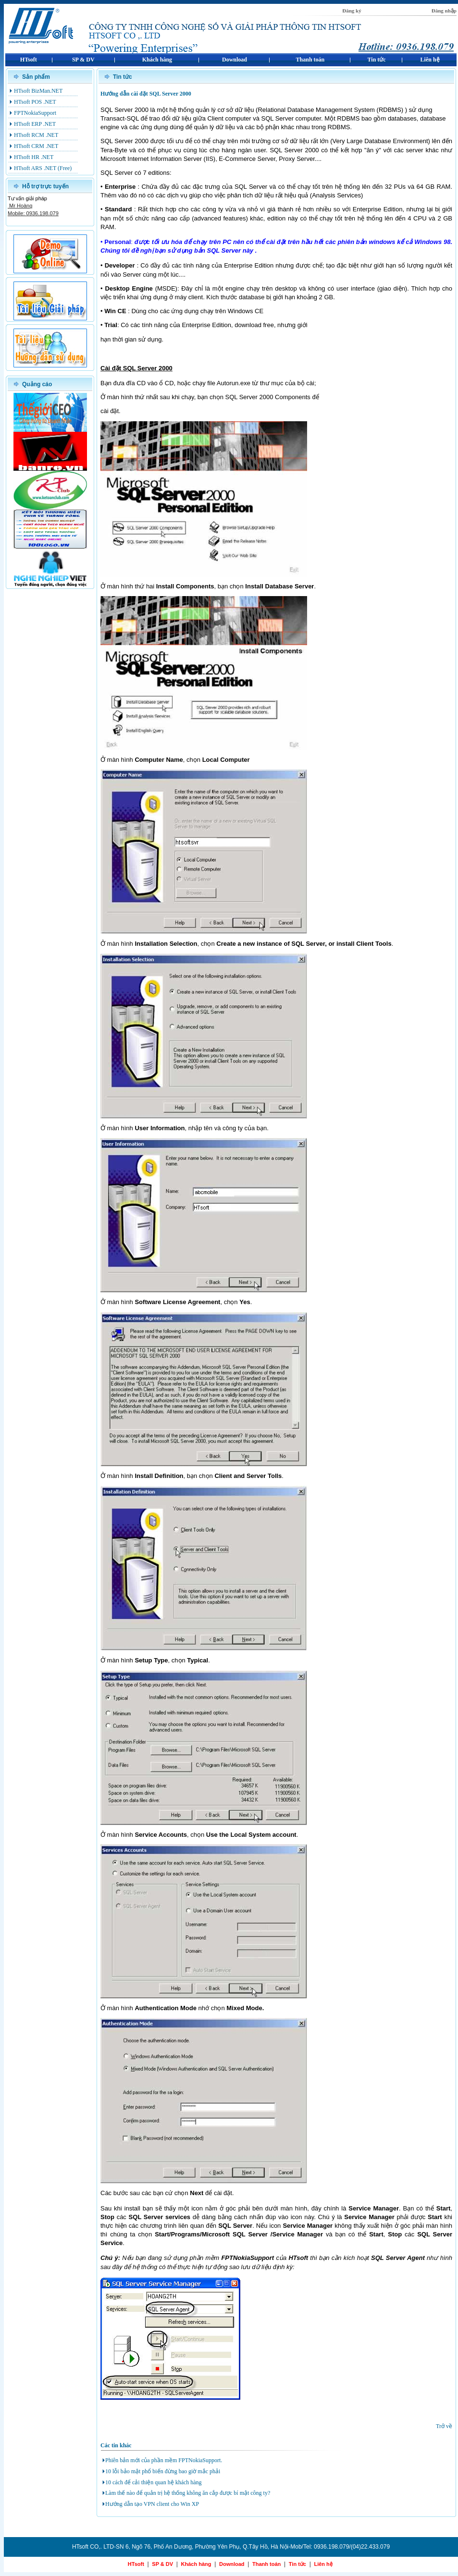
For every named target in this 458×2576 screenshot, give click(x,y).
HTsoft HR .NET (33, 157)
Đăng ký (351, 10)
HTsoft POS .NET (35, 101)
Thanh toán (266, 2564)
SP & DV (162, 2564)
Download (232, 2564)
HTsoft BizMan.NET (38, 90)
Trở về (444, 2426)
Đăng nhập (444, 10)
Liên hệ (323, 2564)
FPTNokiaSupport (35, 113)
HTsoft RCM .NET (36, 135)
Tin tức (297, 2564)
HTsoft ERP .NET (35, 124)
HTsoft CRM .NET (36, 146)
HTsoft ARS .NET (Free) (43, 168)
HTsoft (136, 2564)
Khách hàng (196, 2564)
